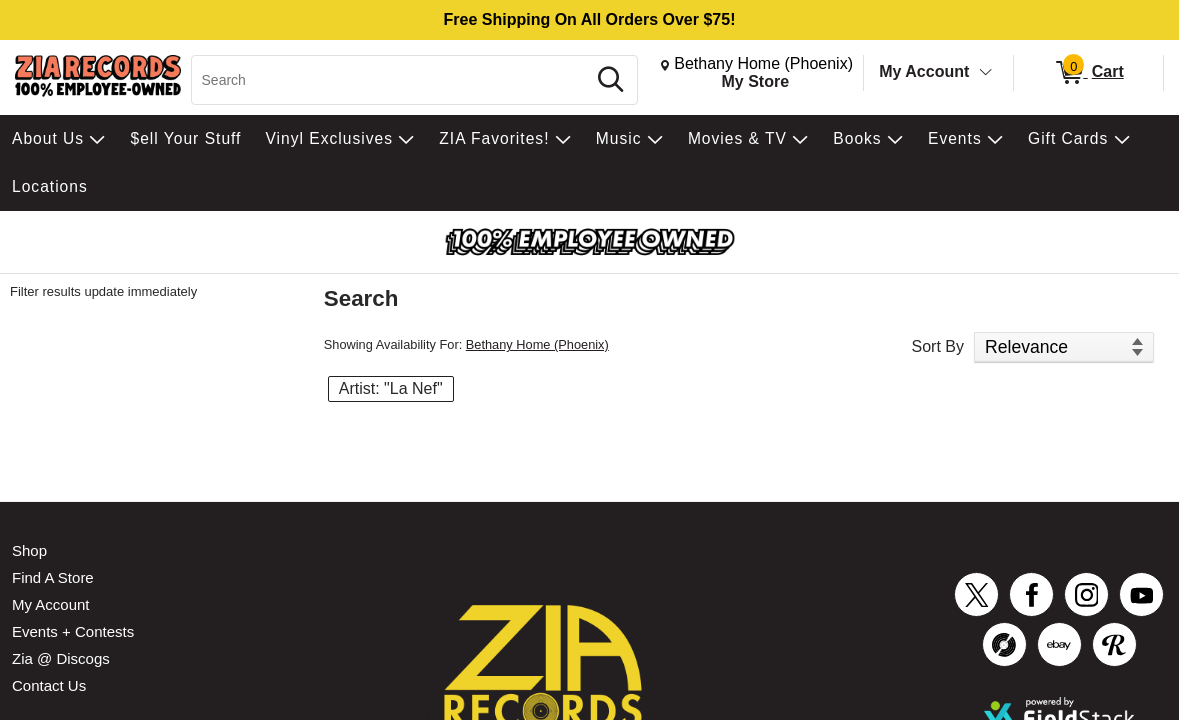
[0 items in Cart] (1088, 73)
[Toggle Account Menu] (986, 73)
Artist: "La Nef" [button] (391, 388)
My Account (924, 71)
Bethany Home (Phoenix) (537, 344)
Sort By (938, 346)
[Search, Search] (391, 80)
